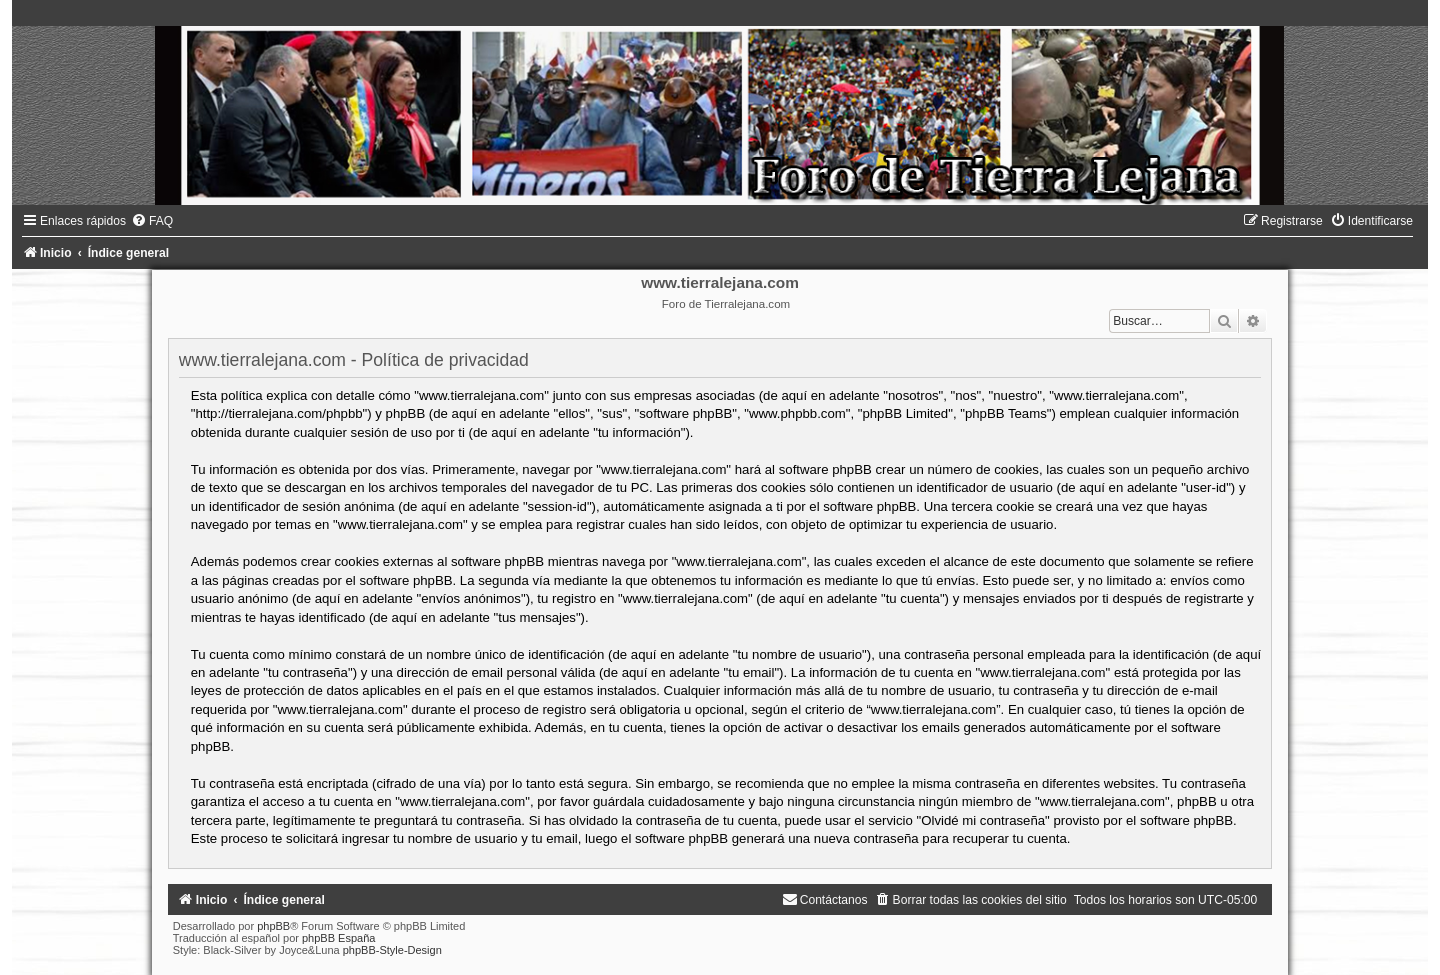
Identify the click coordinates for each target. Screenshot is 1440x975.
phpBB (273, 926)
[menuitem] (152, 221)
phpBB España (338, 938)
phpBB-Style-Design (392, 950)
